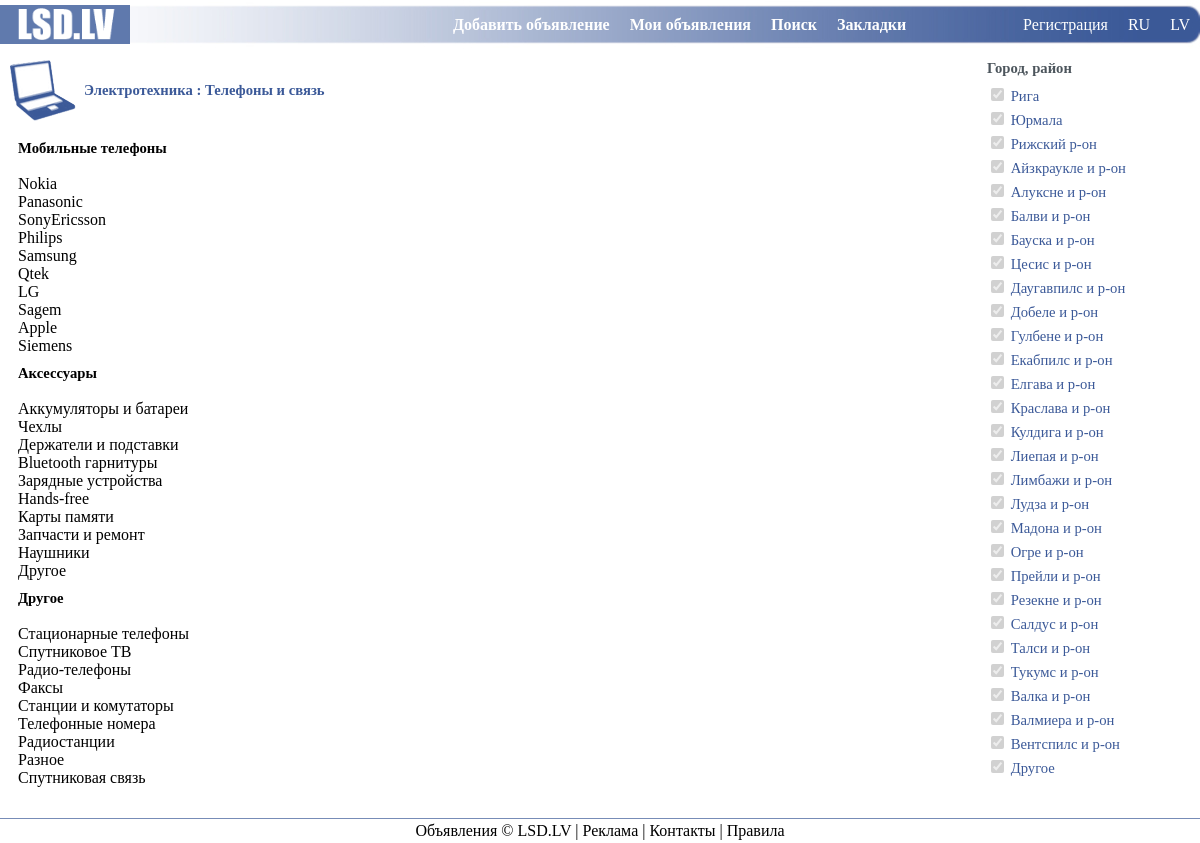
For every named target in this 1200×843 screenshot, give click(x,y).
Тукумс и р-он (1055, 672)
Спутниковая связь (82, 777)
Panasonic (50, 201)
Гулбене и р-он (1057, 336)
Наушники (54, 552)
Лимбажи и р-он (1062, 480)
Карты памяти (66, 516)
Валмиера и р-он (1063, 720)
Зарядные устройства (90, 480)
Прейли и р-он (1056, 576)
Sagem (40, 309)
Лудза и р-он (1050, 504)
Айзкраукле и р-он (1068, 168)
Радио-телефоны (74, 669)
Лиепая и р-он (1055, 456)
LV (1180, 24)
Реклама (610, 830)
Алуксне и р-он (1058, 192)
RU (1139, 24)
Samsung (47, 255)
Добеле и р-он (1054, 312)
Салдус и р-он (1055, 624)
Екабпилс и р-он (1062, 360)
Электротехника (138, 90)
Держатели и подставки (98, 444)
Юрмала (1037, 120)
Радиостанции (66, 741)
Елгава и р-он (1053, 384)
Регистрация (1065, 24)
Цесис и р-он (1051, 264)
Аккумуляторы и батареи (103, 408)
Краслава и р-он (1061, 408)
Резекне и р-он (1056, 600)
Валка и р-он (1051, 696)
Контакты (682, 830)
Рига (1025, 96)
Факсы (40, 687)
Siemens (45, 345)
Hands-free (53, 498)
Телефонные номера (86, 723)
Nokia (37, 183)
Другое (1033, 768)
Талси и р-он (1050, 648)
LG (28, 291)
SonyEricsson (62, 219)
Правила (756, 830)
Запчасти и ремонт (81, 534)
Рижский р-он (1054, 144)
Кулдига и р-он (1057, 432)
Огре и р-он (1047, 552)
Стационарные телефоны (103, 633)
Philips (40, 237)
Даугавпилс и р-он (1068, 288)
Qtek (33, 273)
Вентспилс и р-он (1065, 744)
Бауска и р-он (1053, 240)
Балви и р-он (1051, 216)
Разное (41, 759)
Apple (37, 327)
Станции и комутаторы (96, 705)
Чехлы (40, 426)
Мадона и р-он (1056, 528)
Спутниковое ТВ (75, 651)
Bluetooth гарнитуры (87, 462)
